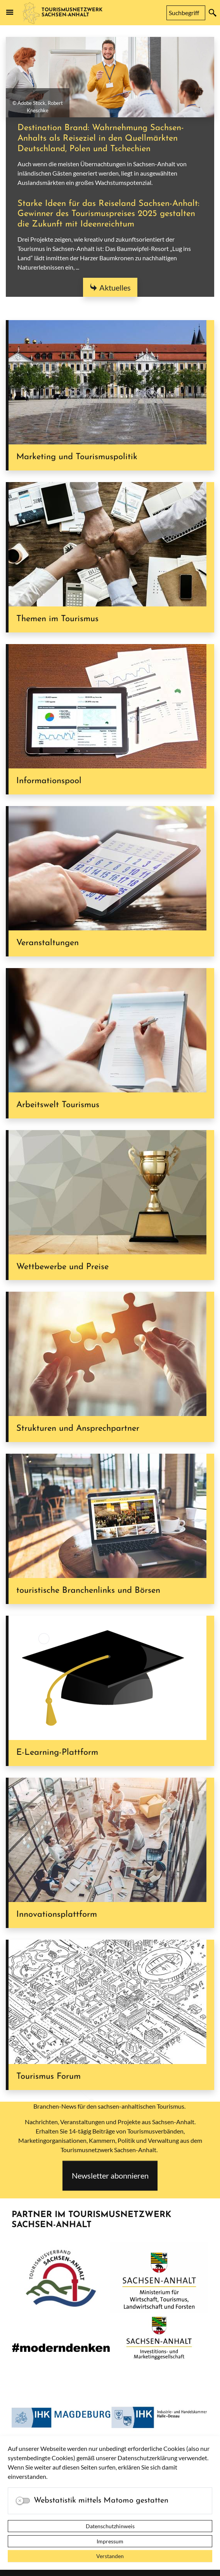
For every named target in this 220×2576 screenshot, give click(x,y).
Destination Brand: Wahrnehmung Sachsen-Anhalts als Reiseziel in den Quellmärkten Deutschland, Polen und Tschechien (100, 138)
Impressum (110, 2541)
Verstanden (110, 2556)
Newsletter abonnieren (110, 2175)
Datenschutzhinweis (110, 2526)
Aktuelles (115, 287)
